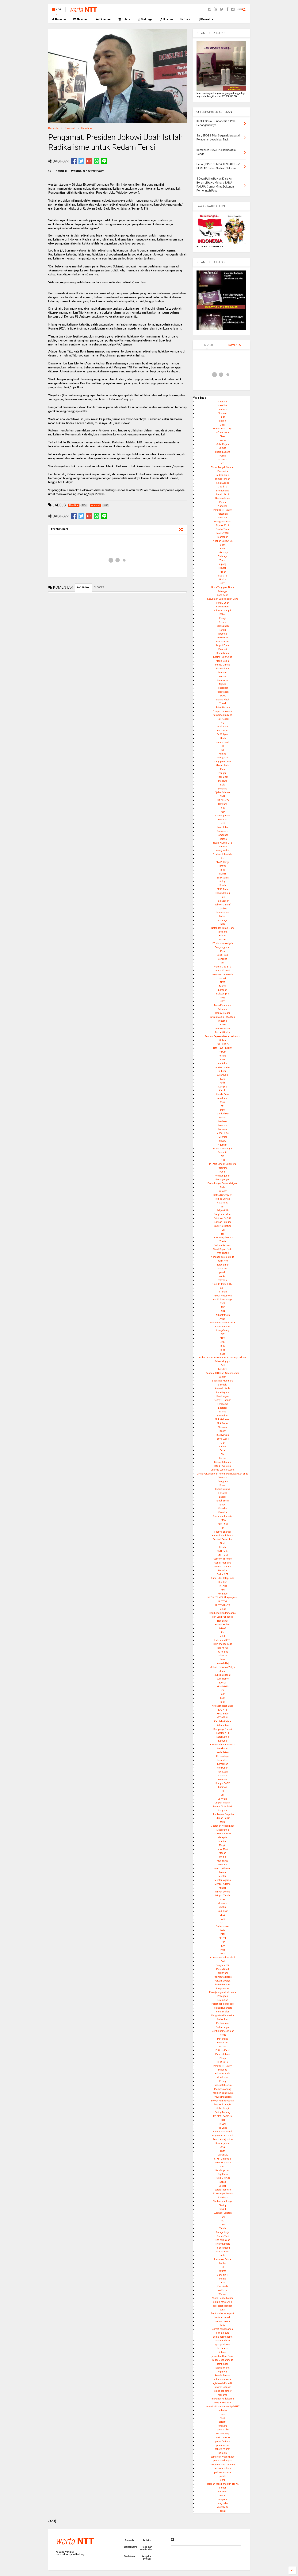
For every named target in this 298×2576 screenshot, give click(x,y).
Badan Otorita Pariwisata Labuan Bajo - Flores (222, 1357)
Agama (222, 986)
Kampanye (222, 680)
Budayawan (222, 1435)
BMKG (223, 866)
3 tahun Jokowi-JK (222, 854)
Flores (222, 420)
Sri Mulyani (222, 734)
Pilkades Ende (222, 2073)
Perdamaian (222, 2023)
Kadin (223, 1082)
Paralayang (222, 1973)
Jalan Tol (222, 1655)
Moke (222, 1899)
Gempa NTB (222, 626)
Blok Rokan (222, 1423)
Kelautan (222, 819)
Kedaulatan (223, 1752)
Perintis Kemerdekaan (222, 2031)
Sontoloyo (222, 2197)
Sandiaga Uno (222, 2170)
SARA (223, 695)
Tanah (222, 2228)
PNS (222, 1953)
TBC (222, 2217)
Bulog (223, 881)
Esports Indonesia (222, 1516)
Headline (86, 128)
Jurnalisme (223, 1678)
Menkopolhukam (222, 1868)
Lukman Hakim (222, 1818)
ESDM (223, 614)
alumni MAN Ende (222, 2302)
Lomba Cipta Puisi (222, 1806)
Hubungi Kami (129, 2547)
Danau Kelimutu (222, 1462)
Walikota (222, 2290)
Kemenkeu (222, 1760)
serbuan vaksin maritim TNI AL (223, 2484)
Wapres (223, 2294)
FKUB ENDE (222, 1524)
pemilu (222, 1272)
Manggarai (222, 757)
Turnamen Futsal (222, 2259)
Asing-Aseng (222, 1330)
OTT (222, 1922)
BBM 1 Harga (222, 862)
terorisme (222, 637)
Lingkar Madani (223, 1802)
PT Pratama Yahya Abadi (222, 1957)
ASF (223, 1307)
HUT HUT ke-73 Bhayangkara (223, 1597)
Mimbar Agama (223, 1884)
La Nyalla (222, 1799)
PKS (223, 1160)
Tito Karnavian (222, 2240)
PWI (223, 1961)
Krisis (223, 1102)
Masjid (222, 1845)
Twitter (222, 2263)
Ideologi (222, 517)
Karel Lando (222, 1736)
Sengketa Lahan (222, 1214)
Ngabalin (222, 1144)
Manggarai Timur (222, 761)
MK (222, 1106)
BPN (222, 1349)
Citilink (222, 1446)
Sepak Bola (222, 955)
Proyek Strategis (222, 2104)
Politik (124, 19)
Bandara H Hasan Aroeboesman (222, 1373)
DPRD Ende (222, 889)
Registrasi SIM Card (222, 2135)
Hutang (222, 1055)
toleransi (222, 1280)
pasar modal (222, 2445)
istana (222, 2352)
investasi (222, 633)
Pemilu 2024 (222, 603)
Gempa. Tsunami (222, 1566)
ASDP (222, 1303)
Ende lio (222, 1508)
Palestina (222, 1168)
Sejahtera (223, 2174)
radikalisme (222, 475)
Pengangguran (222, 947)
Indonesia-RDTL (222, 1640)
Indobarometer (222, 1067)
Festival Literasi (222, 1531)
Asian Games (223, 707)
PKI (222, 1156)
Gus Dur (222, 1582)
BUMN (222, 873)
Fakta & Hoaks (222, 1032)
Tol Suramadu (222, 2247)
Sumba (222, 448)
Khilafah (222, 1775)
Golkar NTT (222, 1574)
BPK (222, 1346)
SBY (222, 1206)
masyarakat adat (222, 2402)
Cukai (223, 1450)
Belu (222, 784)
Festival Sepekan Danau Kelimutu (222, 1036)
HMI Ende (222, 1593)
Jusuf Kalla (222, 1075)
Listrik (223, 630)
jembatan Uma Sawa (222, 2356)
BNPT (222, 1338)
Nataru (222, 1140)
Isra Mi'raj (222, 1647)
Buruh (223, 885)
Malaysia (222, 1837)
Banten (222, 1377)
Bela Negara (222, 1392)
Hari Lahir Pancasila (222, 1617)
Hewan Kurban (222, 1624)
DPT (222, 1001)
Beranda (59, 19)
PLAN (222, 1945)
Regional (222, 839)
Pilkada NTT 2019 (222, 2065)
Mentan (223, 1876)
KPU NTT (222, 1710)
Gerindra (222, 1570)
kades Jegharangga (222, 2360)
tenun (223, 2495)
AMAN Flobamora (223, 1295)
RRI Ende (222, 2128)
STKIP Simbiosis (222, 2158)
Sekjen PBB (223, 1210)
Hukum (222, 1051)
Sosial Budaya (222, 452)
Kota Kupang (222, 483)
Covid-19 (222, 486)
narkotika (222, 2410)
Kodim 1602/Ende (222, 657)
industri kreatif (222, 970)
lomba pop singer (222, 2391)
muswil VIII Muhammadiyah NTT (222, 2406)
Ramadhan (222, 835)
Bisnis (222, 1411)
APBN (223, 982)
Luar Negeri (223, 719)
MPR (222, 1110)
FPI (222, 1528)
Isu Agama (222, 1651)
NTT (222, 583)
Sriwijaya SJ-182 (222, 1218)
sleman (223, 2487)
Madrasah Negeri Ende (223, 1826)
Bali (223, 1365)
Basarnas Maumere (222, 1380)
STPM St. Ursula (222, 2162)
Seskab (222, 2186)
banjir (222, 2309)
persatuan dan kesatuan (222, 2464)
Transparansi (223, 2251)
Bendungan (222, 1396)
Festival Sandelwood (222, 1535)
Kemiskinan (222, 653)
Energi (222, 618)
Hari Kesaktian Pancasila (222, 1613)
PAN (222, 1934)
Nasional (80, 19)
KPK (223, 808)
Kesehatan (222, 1098)
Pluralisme (222, 2077)
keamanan (222, 537)
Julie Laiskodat (223, 1675)
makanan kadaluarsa (223, 2398)
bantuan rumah (223, 2317)
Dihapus (222, 1021)
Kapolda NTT (222, 1733)
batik (222, 2325)
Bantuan (222, 990)
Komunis (222, 1779)
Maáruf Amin (222, 765)
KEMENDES (222, 1686)
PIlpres (222, 935)
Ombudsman (222, 1926)
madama (222, 2395)
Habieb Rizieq (223, 893)
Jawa (222, 1659)
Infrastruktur (222, 432)
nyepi (222, 2418)
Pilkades (222, 2069)
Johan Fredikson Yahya (222, 1667)
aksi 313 (222, 575)
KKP (223, 1694)
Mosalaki (222, 1903)
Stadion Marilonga (222, 2201)
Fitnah (222, 1547)
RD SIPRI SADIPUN (222, 2116)
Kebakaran (222, 1748)
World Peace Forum (222, 2298)
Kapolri (222, 1090)
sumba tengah (222, 479)
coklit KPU (222, 1260)
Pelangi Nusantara (222, 2008)
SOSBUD (222, 459)
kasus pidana (223, 2367)
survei (222, 978)
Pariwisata (222, 831)
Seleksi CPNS (223, 2178)
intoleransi (222, 2348)
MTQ (222, 1822)
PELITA (222, 1938)
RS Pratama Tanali (222, 2131)
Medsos (222, 1121)
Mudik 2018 (222, 533)
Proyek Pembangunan (222, 2100)
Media (222, 1856)
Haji (223, 897)
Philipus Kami (223, 2050)
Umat (222, 2282)
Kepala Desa (222, 1094)
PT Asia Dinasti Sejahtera (222, 1164)
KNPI (222, 1698)
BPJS (222, 1342)
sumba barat (222, 742)
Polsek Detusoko (222, 2085)
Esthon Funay (223, 1028)
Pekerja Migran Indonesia (222, 1992)
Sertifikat (222, 959)
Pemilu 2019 (222, 494)
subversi (222, 2491)
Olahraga (145, 19)
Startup (222, 2205)
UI (223, 2267)
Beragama (222, 1404)
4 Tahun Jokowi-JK (222, 541)
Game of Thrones (222, 1558)
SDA (222, 2147)
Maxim (222, 1117)
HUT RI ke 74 (222, 800)
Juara (223, 1671)
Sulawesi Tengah (222, 610)
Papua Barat (222, 1969)
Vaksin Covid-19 (222, 966)
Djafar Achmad (223, 792)
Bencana (222, 788)
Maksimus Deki (223, 1833)
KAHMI (222, 1682)
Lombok (223, 908)
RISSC (223, 2124)
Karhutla (222, 1740)
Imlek (222, 1636)
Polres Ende (222, 668)
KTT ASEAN (222, 1717)
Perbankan (222, 2019)
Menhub (222, 1864)
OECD (223, 1915)
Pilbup (223, 2058)
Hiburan (166, 19)
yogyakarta (222, 2507)
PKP (223, 1942)
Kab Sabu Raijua (222, 1721)
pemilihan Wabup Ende (223, 2456)
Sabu (222, 2166)
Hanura (222, 1609)
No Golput (223, 1911)
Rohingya (222, 591)
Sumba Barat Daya (222, 428)
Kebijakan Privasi (147, 2557)
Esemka (222, 1512)
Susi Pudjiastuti (222, 1226)
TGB (222, 1229)
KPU (222, 1702)
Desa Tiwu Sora (222, 1466)
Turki (222, 2255)
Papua (222, 502)
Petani (222, 2046)
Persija (222, 2035)
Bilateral (222, 1408)
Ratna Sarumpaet (222, 1195)
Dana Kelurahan (222, 1005)
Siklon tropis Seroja (223, 2193)
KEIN (222, 1079)
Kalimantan (223, 1725)
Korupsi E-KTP (223, 1783)
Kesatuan (223, 1771)
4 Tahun (222, 1291)
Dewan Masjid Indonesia (222, 1017)
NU (222, 722)
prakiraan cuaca (222, 2472)
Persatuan (222, 730)
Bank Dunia (223, 877)
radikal (222, 1276)
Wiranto (223, 846)
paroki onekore (222, 2437)
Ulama (222, 2278)
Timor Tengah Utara (222, 1237)
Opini (185, 19)
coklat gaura (222, 2333)
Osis (222, 1930)
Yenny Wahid (222, 850)
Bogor (223, 1431)
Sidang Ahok (222, 699)
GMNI (222, 796)
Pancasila (222, 471)
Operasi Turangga (222, 1148)
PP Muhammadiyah (222, 943)
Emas (223, 1504)
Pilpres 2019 (222, 525)
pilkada (222, 738)
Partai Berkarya (223, 1980)
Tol (222, 962)
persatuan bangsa (222, 2460)
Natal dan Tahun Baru (222, 928)
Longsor (222, 1810)
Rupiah (222, 572)
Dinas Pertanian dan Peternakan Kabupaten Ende (222, 1473)
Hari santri (222, 1621)
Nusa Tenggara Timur (222, 587)
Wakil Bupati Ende (222, 1249)
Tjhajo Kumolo (222, 2243)
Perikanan (222, 726)
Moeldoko (222, 827)
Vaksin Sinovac (223, 1245)
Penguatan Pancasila (222, 2015)
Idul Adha (222, 1063)
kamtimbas (222, 2364)
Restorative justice (223, 2139)
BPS (222, 870)
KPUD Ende (222, 1713)
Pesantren (222, 2042)
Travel (222, 703)
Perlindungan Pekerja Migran (223, 1183)
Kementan (222, 1764)
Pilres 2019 (222, 777)
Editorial (222, 1493)
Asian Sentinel (222, 1326)
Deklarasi (222, 1009)
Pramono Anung (222, 2089)
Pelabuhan (222, 2000)
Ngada (222, 684)
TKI (222, 2220)
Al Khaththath (223, 1315)
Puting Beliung (222, 2112)
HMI (223, 1589)
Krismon (222, 1787)
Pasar (223, 1171)
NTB (222, 924)
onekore (222, 2426)
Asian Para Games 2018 (222, 1322)
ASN (222, 1311)
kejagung (222, 2371)
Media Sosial (222, 661)
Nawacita (222, 931)
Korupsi (223, 753)
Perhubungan (223, 2027)
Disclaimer (129, 2556)
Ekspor (222, 1497)
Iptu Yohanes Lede (222, 1644)
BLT (222, 1334)
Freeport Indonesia (222, 711)
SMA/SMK (222, 2154)
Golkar (222, 1040)
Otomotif (222, 1152)
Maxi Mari (223, 1849)
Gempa (222, 622)
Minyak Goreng (222, 1891)
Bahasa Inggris (223, 1361)
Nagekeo (222, 506)
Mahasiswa (222, 912)
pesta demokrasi (222, 2468)
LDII (222, 1791)
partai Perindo (222, 2441)
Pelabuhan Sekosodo (223, 2004)
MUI (223, 823)
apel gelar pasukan (222, 2306)
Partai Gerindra (222, 1984)
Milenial (223, 1137)
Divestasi (222, 1477)
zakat (223, 2511)
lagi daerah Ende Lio (222, 2383)
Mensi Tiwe (223, 1133)
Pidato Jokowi (222, 2054)
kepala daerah (222, 2375)
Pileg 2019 (222, 2062)
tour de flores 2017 (222, 1284)
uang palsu (222, 2503)
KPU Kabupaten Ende (222, 1706)
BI (223, 746)
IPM (222, 1632)
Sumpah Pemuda (222, 1222)
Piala (222, 1187)
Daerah (205, 19)
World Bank (223, 1253)
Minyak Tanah (222, 1895)
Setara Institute (223, 2189)
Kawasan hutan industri (222, 1744)
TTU (222, 2224)
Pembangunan (222, 1175)
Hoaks (222, 579)
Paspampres (222, 1988)
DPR (222, 997)
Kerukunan (222, 1767)
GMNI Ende (222, 1551)
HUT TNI (222, 1601)
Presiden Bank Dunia (223, 2093)
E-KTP (223, 1024)
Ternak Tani (223, 2236)
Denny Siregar (222, 1013)
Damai (222, 1458)
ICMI (222, 1059)
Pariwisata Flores (223, 1977)
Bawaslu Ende (222, 1388)
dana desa (222, 595)
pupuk (223, 2476)
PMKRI (222, 939)
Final (222, 1543)
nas (223, 2414)
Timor (223, 560)
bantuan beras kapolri (222, 2313)
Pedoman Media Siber (146, 2548)
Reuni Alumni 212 (222, 842)
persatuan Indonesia (222, 974)
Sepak (223, 2182)
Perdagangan (223, 1179)
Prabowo (222, 781)
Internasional (223, 490)
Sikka (222, 436)
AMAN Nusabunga (222, 1299)
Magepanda (222, 1830)
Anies (223, 1319)
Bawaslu (222, 1384)
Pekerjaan (222, 1996)
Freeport (222, 649)
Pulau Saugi (222, 2108)
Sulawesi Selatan (223, 2213)
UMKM (222, 2271)
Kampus (222, 1086)
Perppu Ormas (222, 664)
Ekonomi (103, 19)
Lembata (222, 409)
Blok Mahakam (222, 1419)
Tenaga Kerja (222, 2232)
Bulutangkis (222, 993)
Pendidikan (222, 688)
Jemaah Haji (222, 1663)
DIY (222, 1454)
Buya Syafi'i (223, 1438)
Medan (222, 1853)
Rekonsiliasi (222, 606)
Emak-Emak (222, 1500)
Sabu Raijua (222, 444)
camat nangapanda (222, 2329)
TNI (222, 1233)
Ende (222, 417)
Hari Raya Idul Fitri (222, 1048)
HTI (222, 463)
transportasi (222, 641)
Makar (222, 916)
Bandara (222, 1369)
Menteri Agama (223, 1880)
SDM (222, 2151)
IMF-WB (223, 1628)
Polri (222, 951)
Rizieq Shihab (223, 1199)
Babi (222, 1353)
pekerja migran (222, 2449)
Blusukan (222, 1427)
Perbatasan (223, 692)
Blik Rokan (222, 1415)
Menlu (222, 1872)
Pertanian (223, 514)
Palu (222, 769)
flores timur (223, 1264)
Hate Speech (222, 901)
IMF (222, 750)
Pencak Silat (222, 2011)
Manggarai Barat (222, 521)
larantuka (222, 1268)
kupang (222, 564)
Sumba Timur (223, 529)
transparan (222, 2499)
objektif (222, 2422)
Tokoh (223, 1241)
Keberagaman (222, 815)
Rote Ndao (222, 1202)
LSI (222, 1795)
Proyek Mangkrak (222, 2097)
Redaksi (147, 2540)
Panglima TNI (223, 1965)
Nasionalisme (222, 498)
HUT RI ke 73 (222, 1044)
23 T (222, 1288)
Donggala (223, 1481)
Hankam (222, 804)
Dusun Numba (222, 1489)
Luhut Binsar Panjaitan (223, 1814)
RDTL (222, 2120)
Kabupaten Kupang (222, 715)
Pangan (223, 773)
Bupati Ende (222, 645)
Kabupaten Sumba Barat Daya (222, 599)
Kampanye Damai (222, 1729)
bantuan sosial (222, 2321)
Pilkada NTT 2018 (222, 510)
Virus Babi (222, 2286)
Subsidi (222, 2209)
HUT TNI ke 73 (222, 1605)
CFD (222, 1442)
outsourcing (222, 2433)
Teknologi (223, 552)
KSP (223, 812)
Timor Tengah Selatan (222, 467)
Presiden (222, 1191)
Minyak (222, 1888)
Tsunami (222, 672)
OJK (222, 1919)
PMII (222, 1949)
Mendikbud (222, 1860)
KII (222, 1690)
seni (222, 2480)
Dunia (223, 1485)
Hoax (222, 548)
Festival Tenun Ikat (222, 1539)
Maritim (223, 1841)
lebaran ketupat (223, 2387)
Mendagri (222, 920)
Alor (222, 858)
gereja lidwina (222, 2344)
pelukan (223, 2453)
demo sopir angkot (222, 2337)
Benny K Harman (222, 1400)
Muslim (223, 1907)
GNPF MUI (223, 1555)
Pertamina (222, 2038)
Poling (222, 2081)
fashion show (223, 2340)
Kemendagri (222, 1756)
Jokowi (222, 440)
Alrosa (222, 676)
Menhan (222, 1125)
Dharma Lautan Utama (223, 1469)
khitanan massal (222, 2379)
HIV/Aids (222, 1586)
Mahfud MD (223, 1113)
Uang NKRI (222, 2275)
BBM (222, 544)
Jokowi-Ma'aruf (223, 904)
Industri (223, 1071)
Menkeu (222, 1129)
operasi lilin (223, 2429)
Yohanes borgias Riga (222, 1257)
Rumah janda (223, 2143)
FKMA (223, 1520)
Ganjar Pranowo (222, 1562)
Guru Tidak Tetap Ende (222, 1578)
